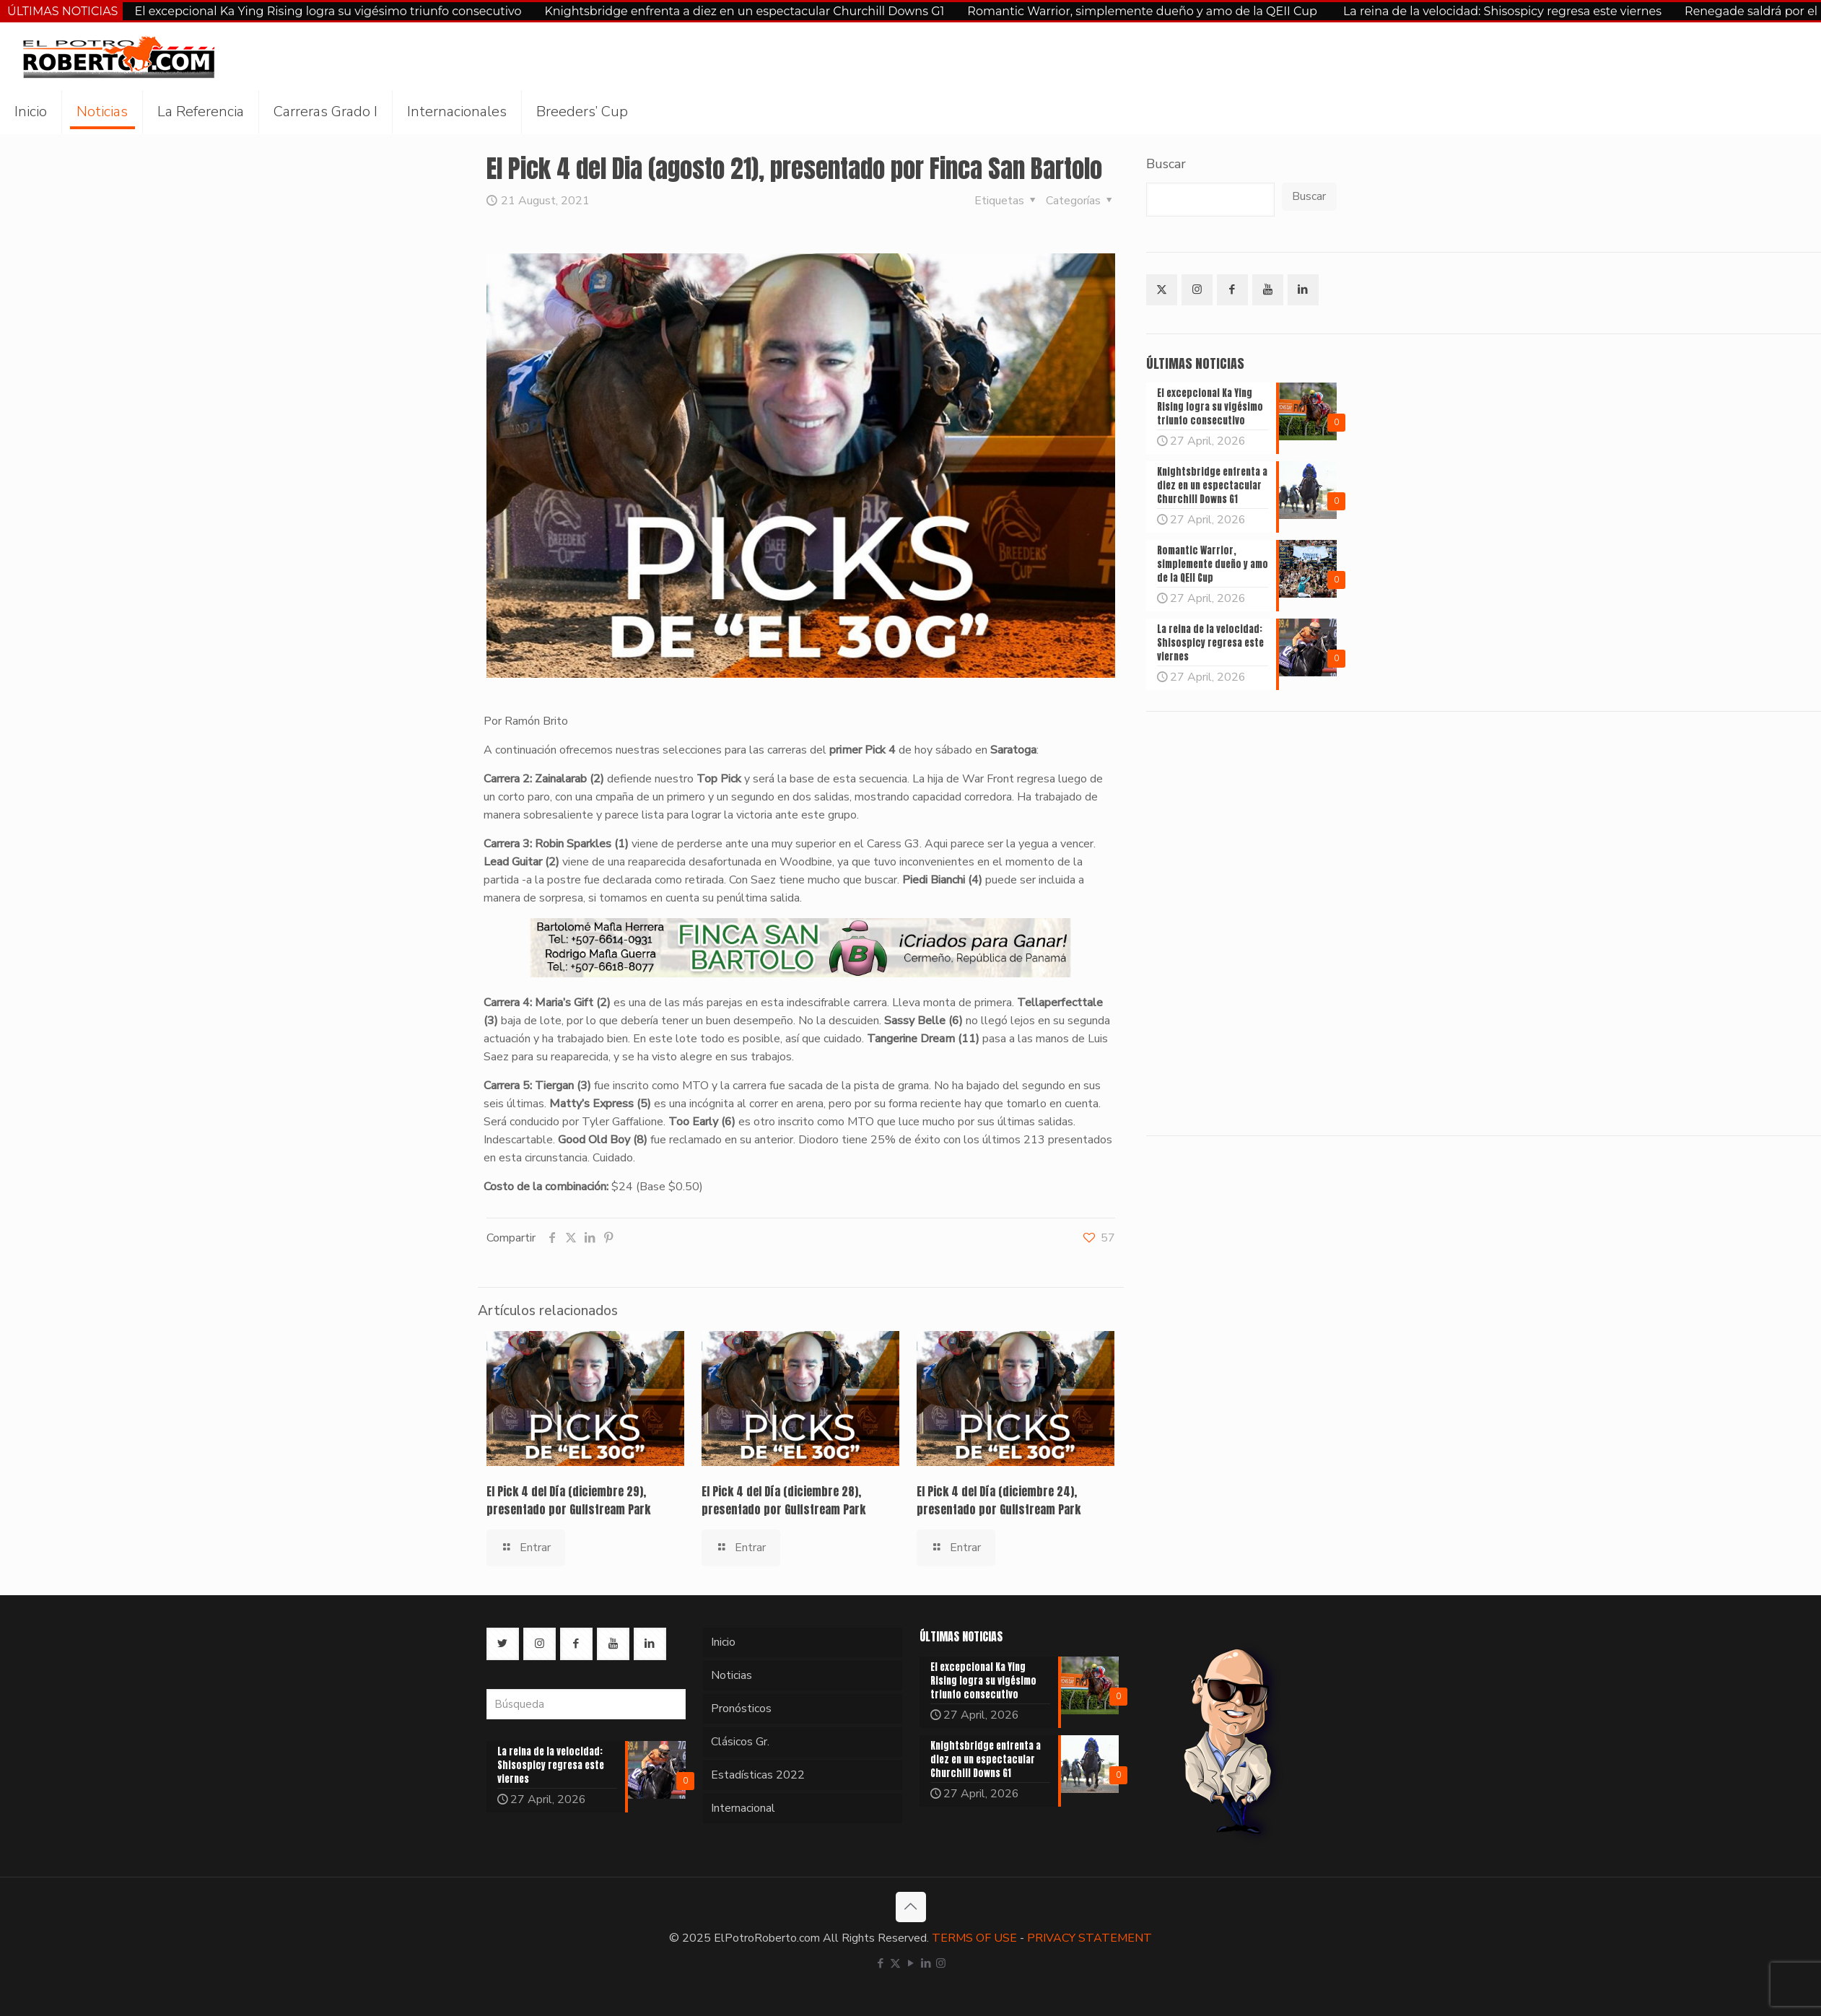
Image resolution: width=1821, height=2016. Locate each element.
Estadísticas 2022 (758, 1775)
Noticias (731, 1675)
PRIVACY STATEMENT (1089, 1938)
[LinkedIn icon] (925, 1963)
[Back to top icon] (911, 1907)
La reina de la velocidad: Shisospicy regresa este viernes (1502, 11)
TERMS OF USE (974, 1938)
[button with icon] (1161, 289)
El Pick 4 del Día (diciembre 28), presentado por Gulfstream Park (783, 1500)
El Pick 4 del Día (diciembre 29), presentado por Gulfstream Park (568, 1500)
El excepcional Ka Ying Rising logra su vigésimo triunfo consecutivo (327, 11)
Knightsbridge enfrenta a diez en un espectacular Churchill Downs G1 (744, 11)
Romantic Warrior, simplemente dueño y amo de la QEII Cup (1143, 11)
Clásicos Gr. (740, 1742)
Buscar (1166, 164)
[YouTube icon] (910, 1963)
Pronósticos (741, 1708)
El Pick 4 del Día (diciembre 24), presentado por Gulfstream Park (998, 1500)
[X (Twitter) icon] (895, 1963)
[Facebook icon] (880, 1963)
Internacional (743, 1808)
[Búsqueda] (586, 1704)
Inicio (723, 1642)
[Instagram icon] (940, 1963)
